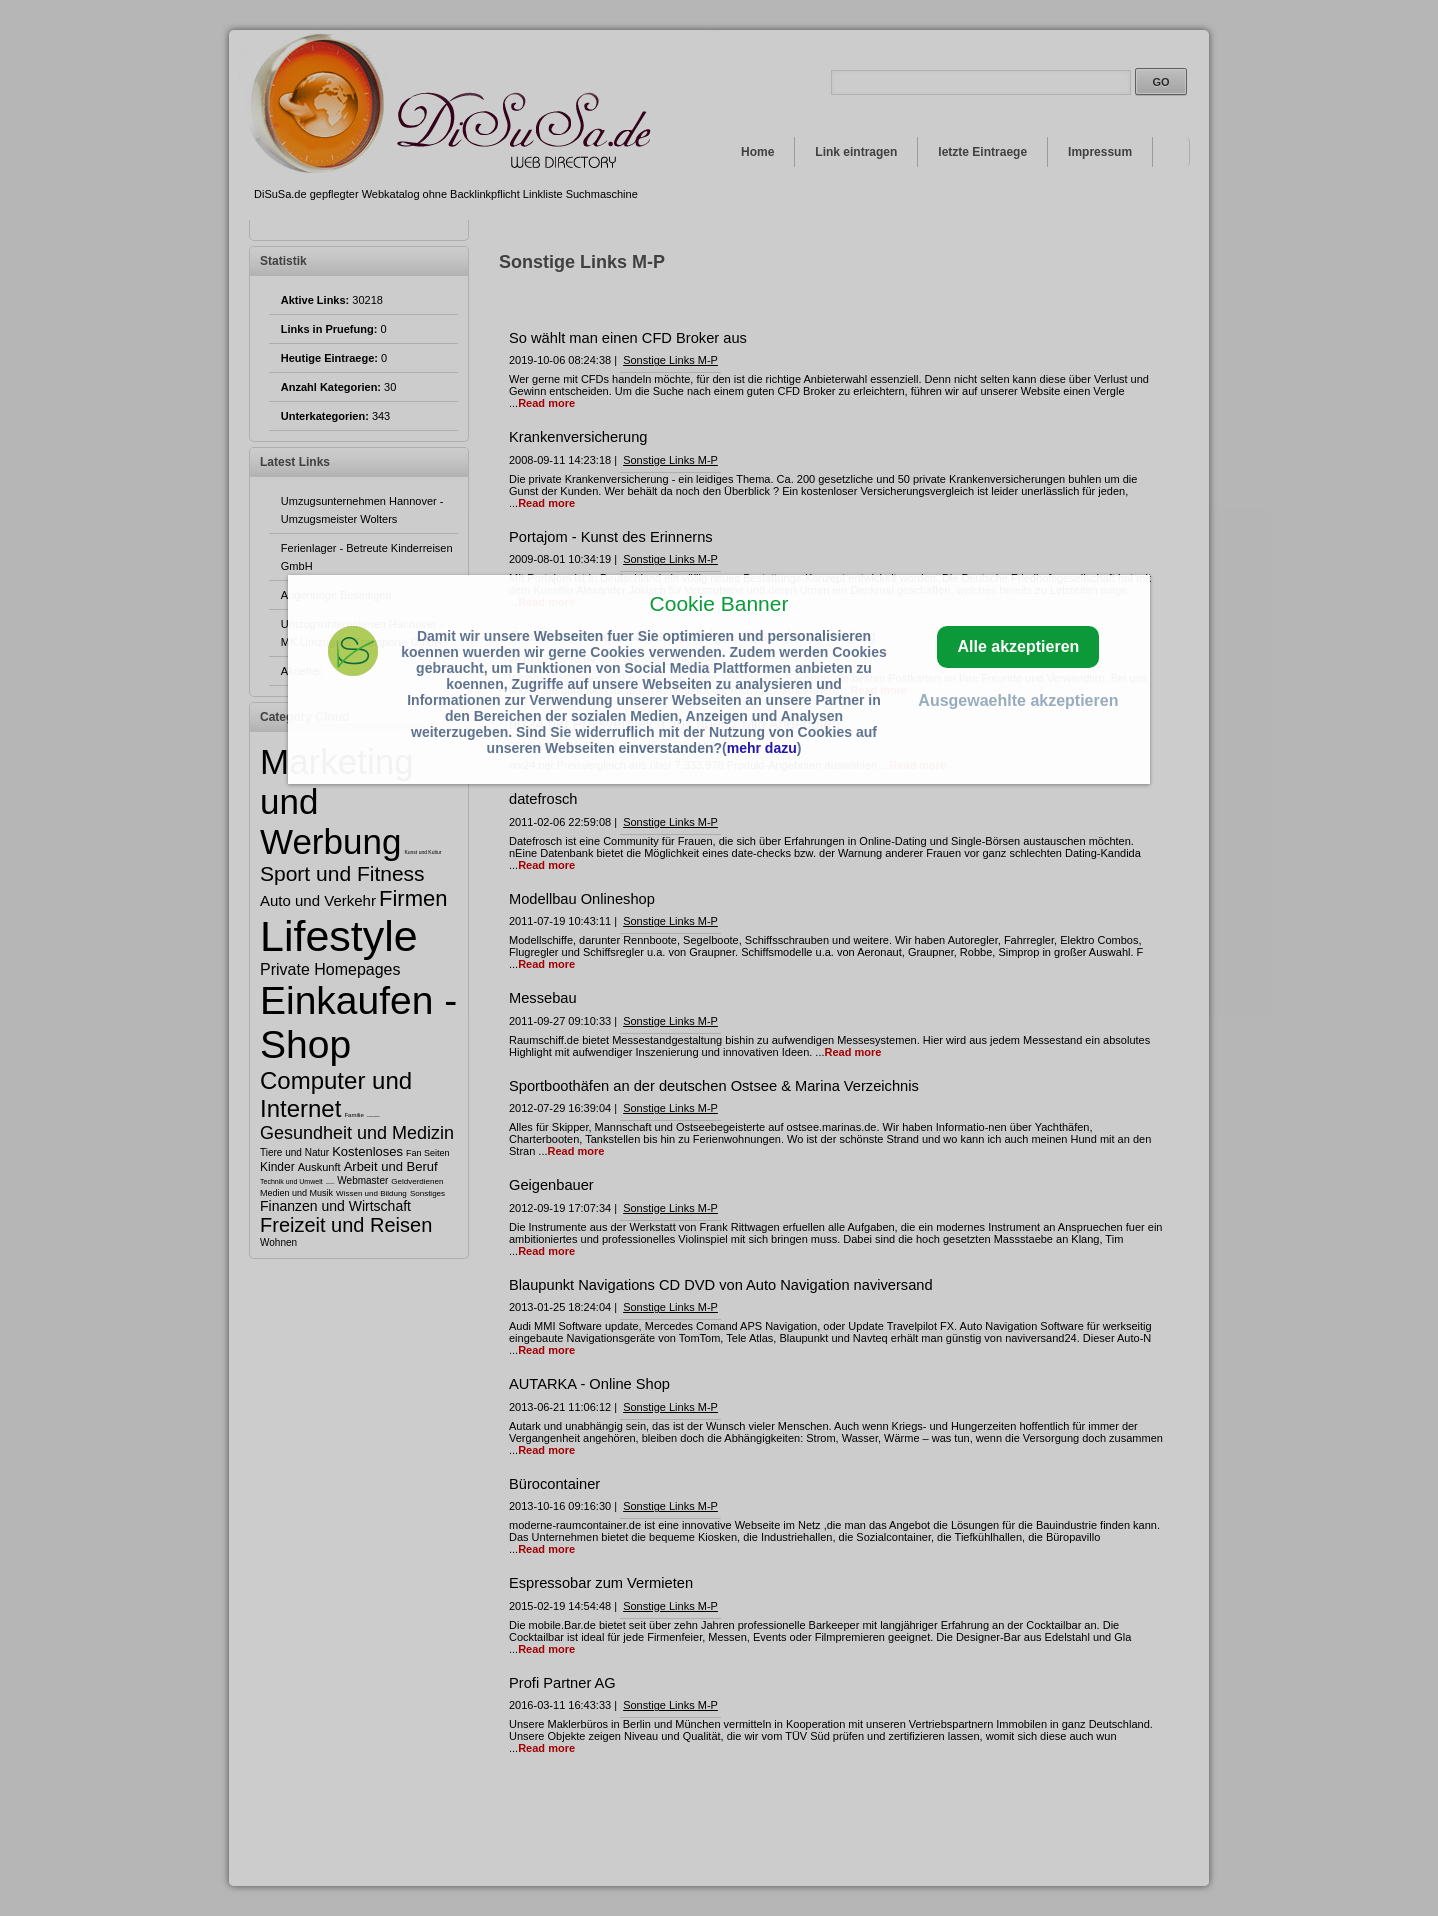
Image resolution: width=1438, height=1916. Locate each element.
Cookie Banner (719, 603)
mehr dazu (762, 748)
